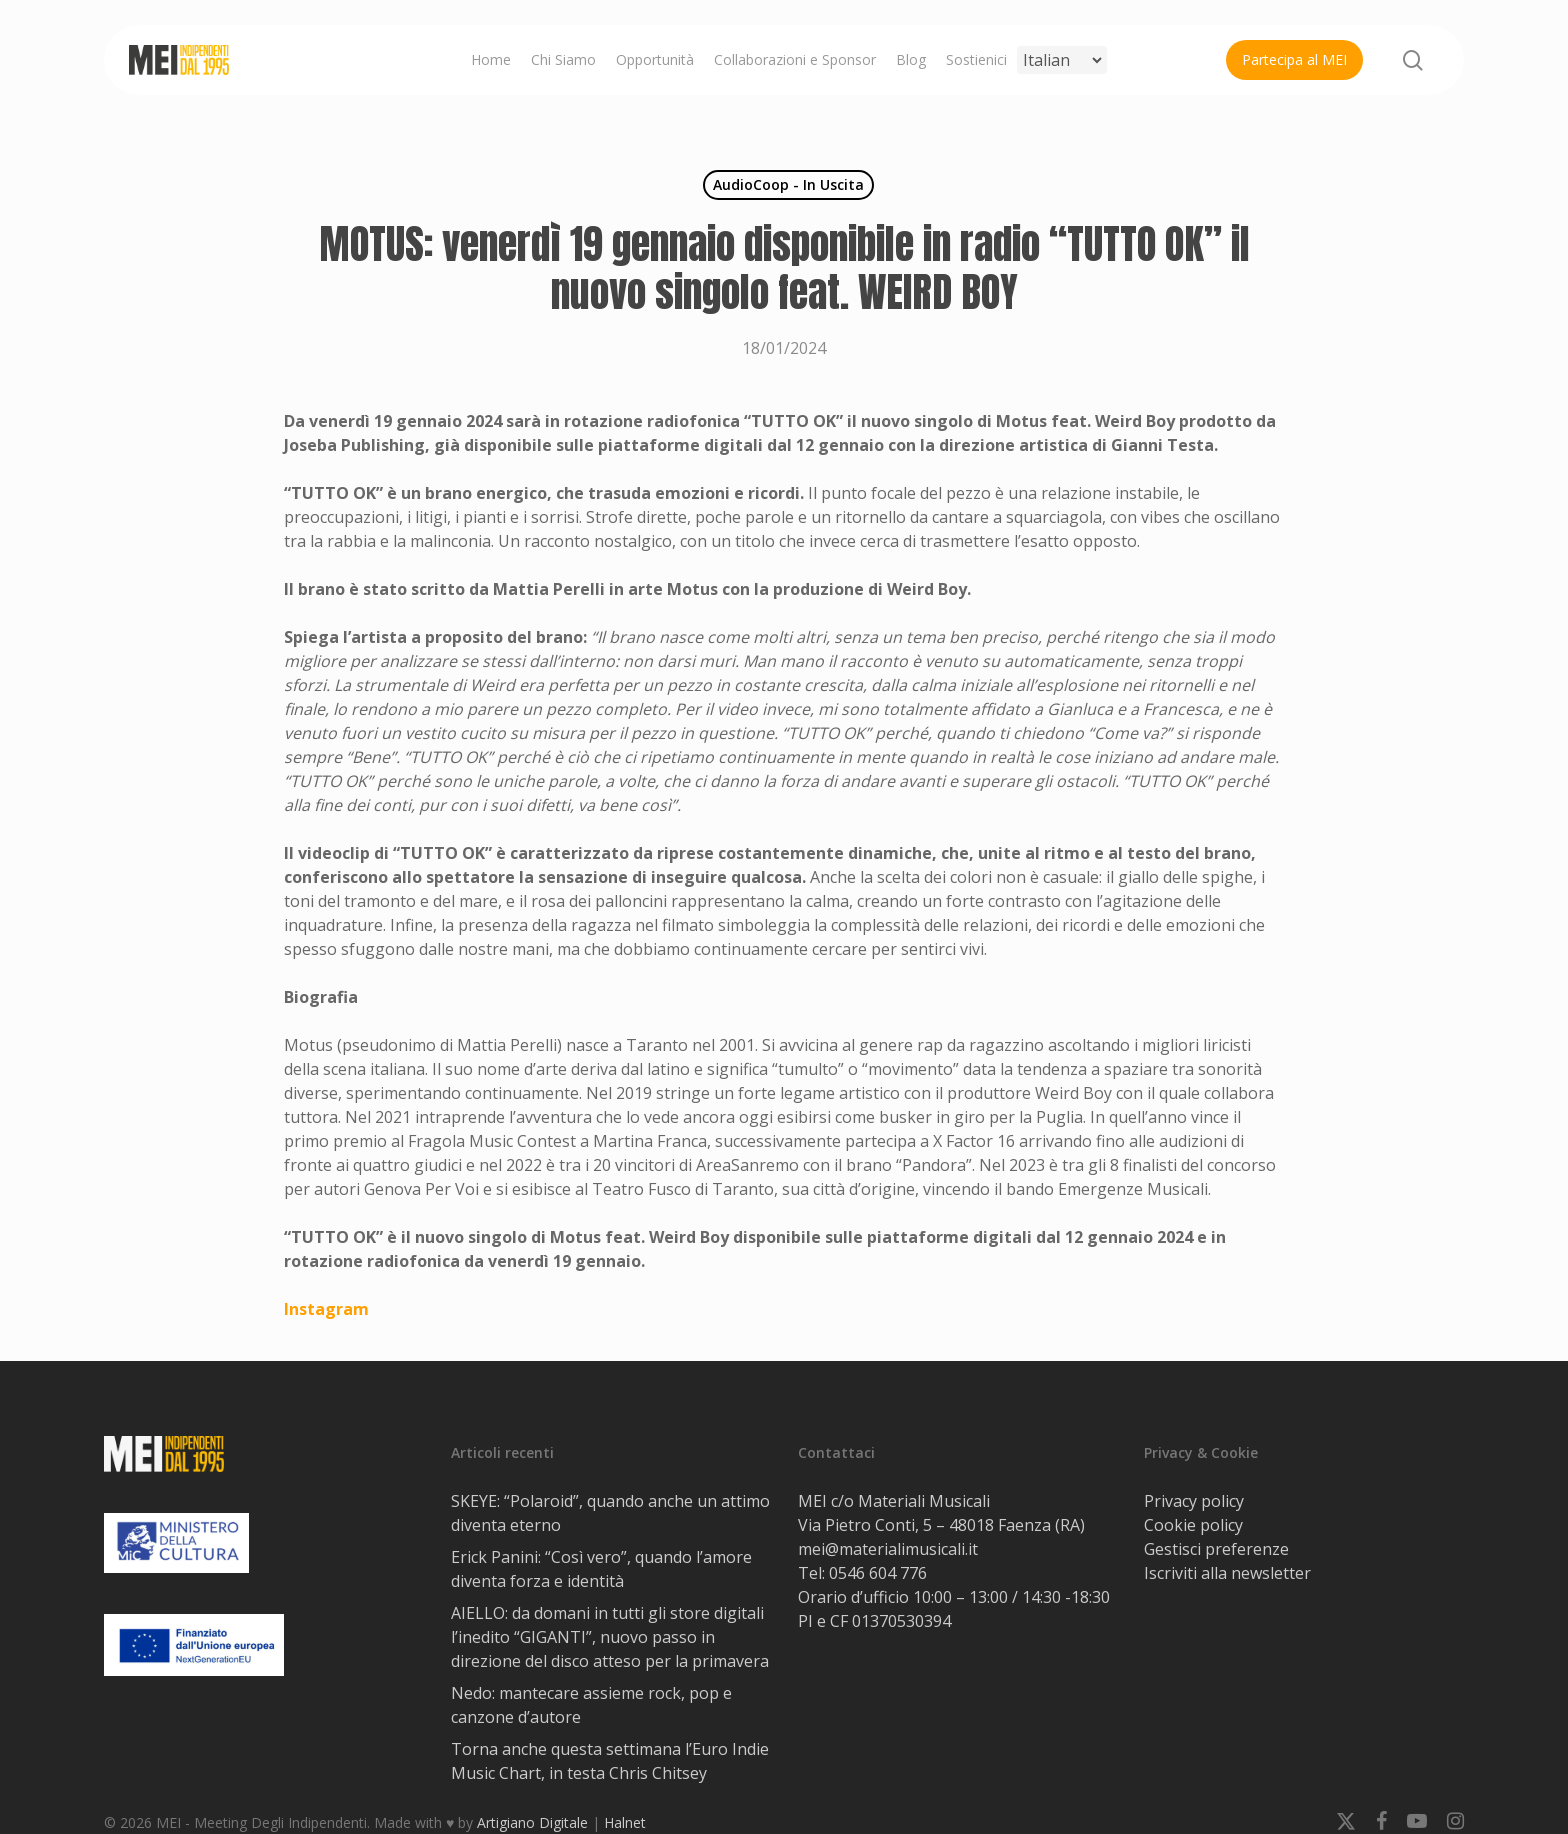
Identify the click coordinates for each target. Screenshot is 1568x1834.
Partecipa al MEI (1294, 59)
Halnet (625, 1822)
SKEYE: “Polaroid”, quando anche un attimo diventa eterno (610, 1513)
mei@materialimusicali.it (888, 1549)
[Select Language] (1062, 60)
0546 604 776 (878, 1573)
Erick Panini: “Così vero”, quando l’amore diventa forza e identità (601, 1569)
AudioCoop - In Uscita (788, 184)
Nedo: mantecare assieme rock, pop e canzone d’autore (591, 1705)
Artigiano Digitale (532, 1822)
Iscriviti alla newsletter (1227, 1573)
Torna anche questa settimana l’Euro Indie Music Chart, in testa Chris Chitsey (610, 1761)
